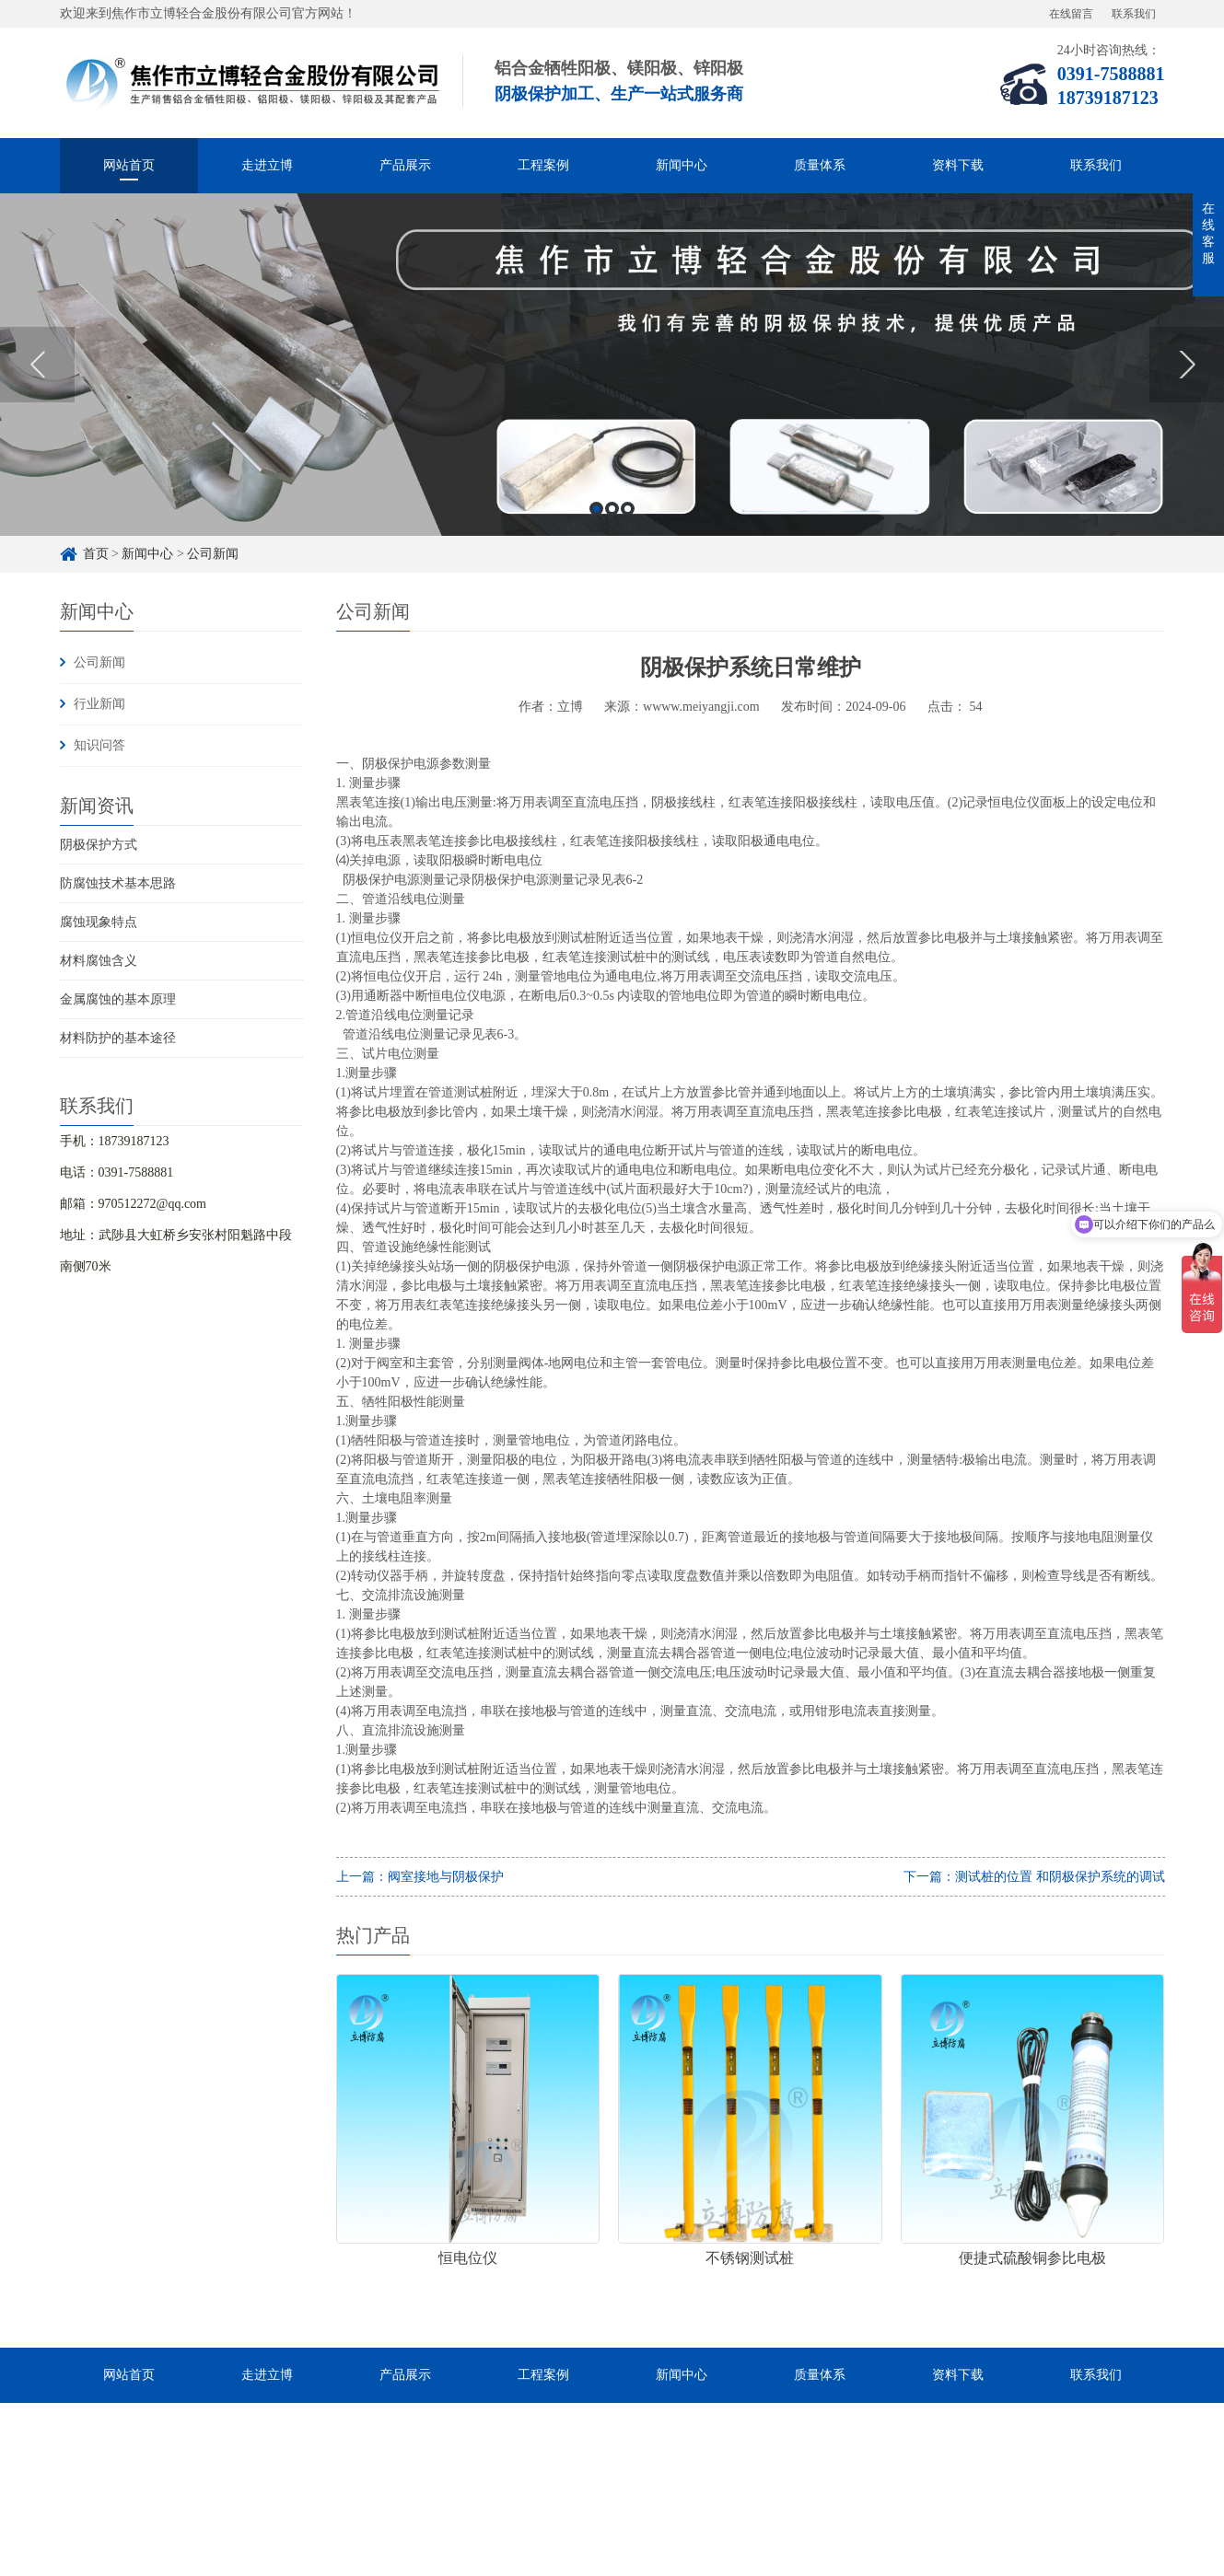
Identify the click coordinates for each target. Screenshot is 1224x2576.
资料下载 (958, 165)
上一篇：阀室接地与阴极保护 (420, 1877)
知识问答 (99, 745)
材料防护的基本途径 (118, 1038)
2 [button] (612, 508)
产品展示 (405, 165)
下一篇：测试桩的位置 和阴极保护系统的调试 (1034, 1877)
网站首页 (129, 165)
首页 (96, 554)
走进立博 (267, 165)
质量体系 (819, 165)
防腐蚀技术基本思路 (118, 883)
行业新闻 (99, 704)
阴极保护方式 (98, 845)
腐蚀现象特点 (98, 922)
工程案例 (543, 165)
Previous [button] (37, 364)
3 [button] (627, 508)
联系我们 (1134, 13)
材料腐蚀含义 (98, 961)
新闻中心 (681, 165)
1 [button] (596, 508)
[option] (612, 364)
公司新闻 (213, 554)
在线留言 (1071, 13)
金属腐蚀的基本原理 (118, 999)
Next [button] (1186, 364)
